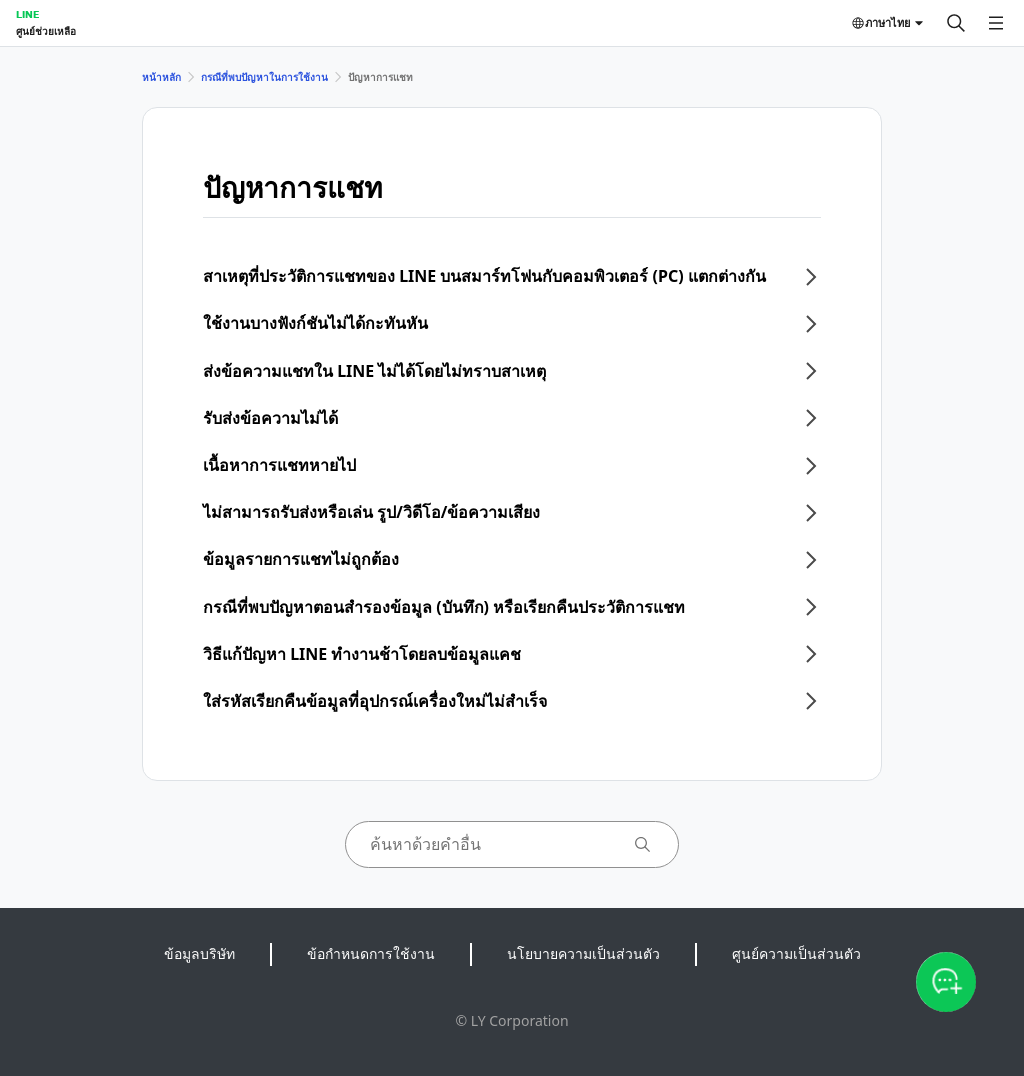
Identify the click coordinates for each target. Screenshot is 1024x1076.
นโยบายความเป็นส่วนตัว (583, 953)
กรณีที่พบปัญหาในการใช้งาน (264, 77)
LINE (27, 14)
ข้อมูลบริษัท (199, 953)
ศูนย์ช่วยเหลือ (46, 31)
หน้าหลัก (161, 77)
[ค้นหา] (956, 23)
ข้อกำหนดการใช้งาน (371, 953)
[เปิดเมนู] (996, 23)
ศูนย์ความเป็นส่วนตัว (796, 953)
